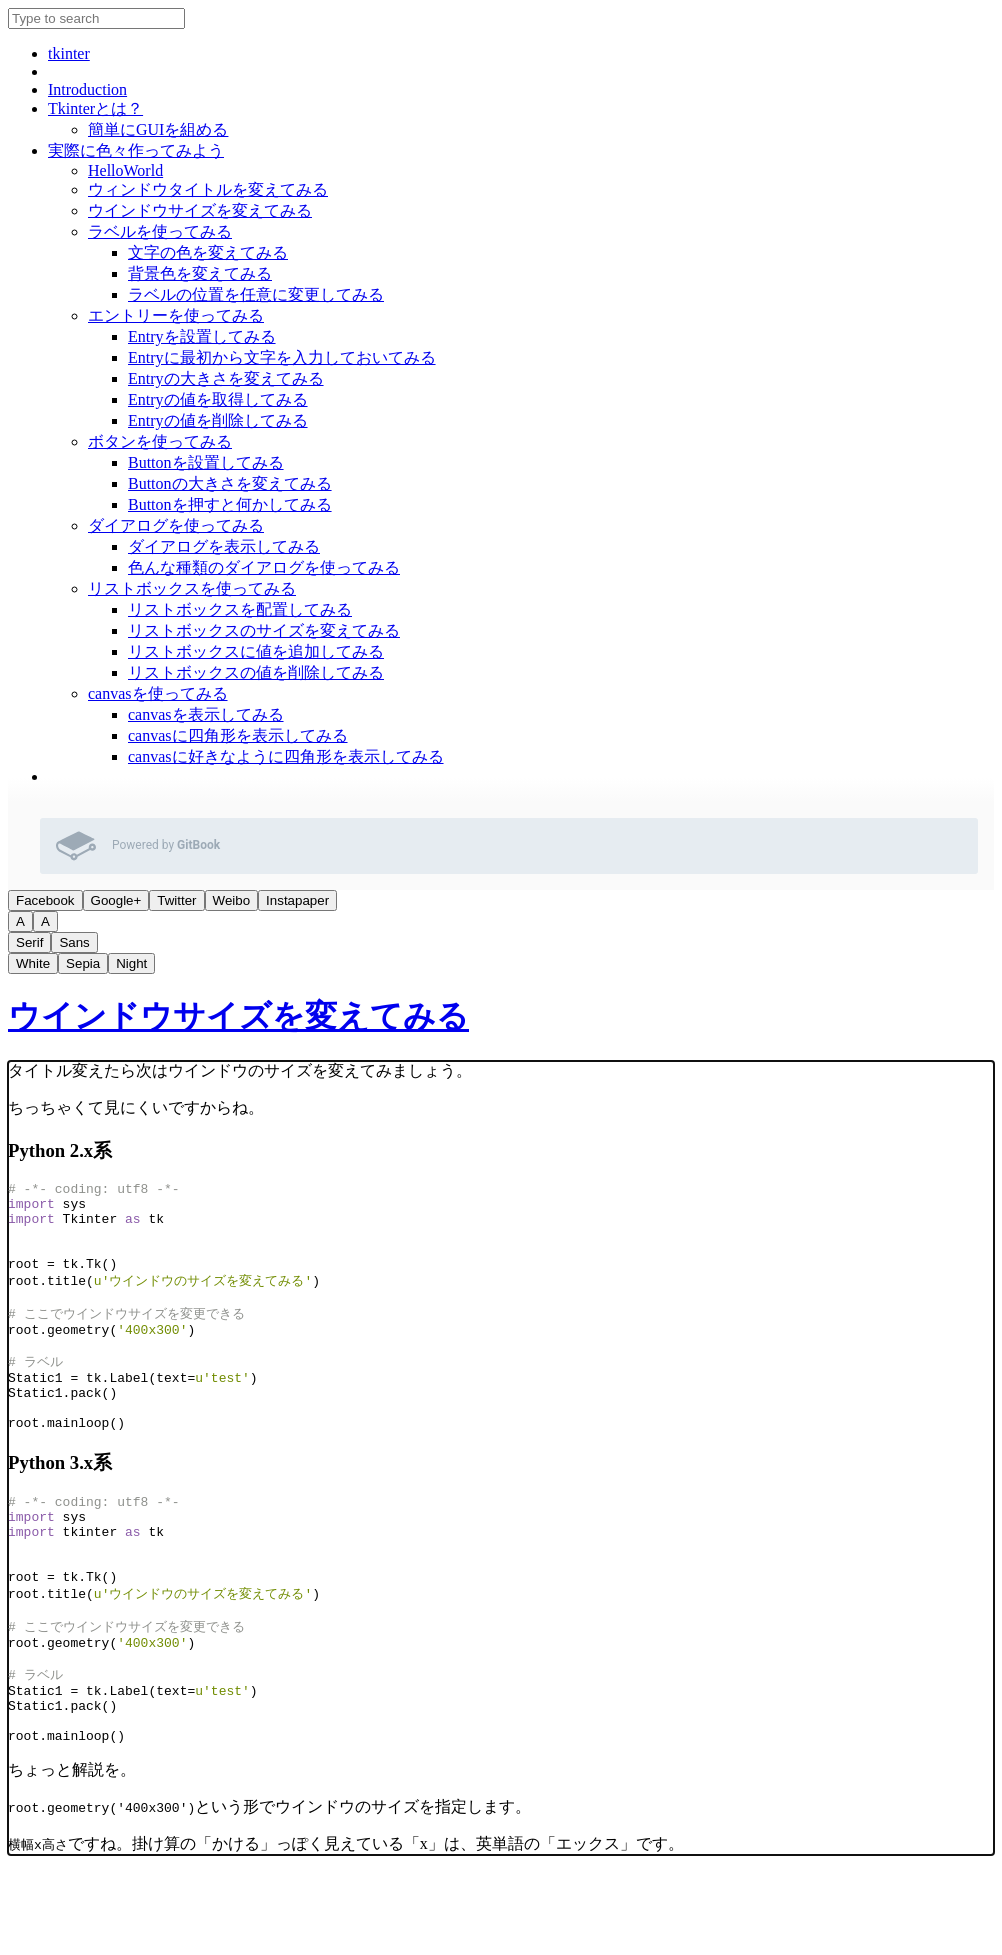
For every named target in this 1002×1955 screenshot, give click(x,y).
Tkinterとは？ (95, 108)
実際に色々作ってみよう (136, 150)
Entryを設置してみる (202, 336)
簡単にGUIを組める (158, 129)
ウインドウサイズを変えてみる (200, 210)
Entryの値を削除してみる (218, 420)
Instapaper (297, 900)
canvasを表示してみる (206, 714)
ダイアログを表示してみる (224, 546)
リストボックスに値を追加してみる (256, 651)
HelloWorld (125, 170)
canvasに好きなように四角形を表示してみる (286, 756)
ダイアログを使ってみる (176, 525)
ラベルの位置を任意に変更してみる (256, 294)
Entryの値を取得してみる (218, 399)
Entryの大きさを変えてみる (226, 378)
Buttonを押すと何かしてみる (230, 504)
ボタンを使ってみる (160, 441)
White (33, 963)
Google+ (116, 900)
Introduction (87, 89)
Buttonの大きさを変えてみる (230, 483)
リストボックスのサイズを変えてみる (264, 630)
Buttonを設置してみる (206, 462)
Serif (29, 942)
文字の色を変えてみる (208, 252)
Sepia (83, 963)
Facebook (45, 900)
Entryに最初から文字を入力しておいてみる (282, 357)
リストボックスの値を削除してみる (256, 672)
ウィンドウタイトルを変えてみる (208, 189)
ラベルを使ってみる (160, 231)
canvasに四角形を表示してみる (238, 735)
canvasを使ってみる (158, 693)
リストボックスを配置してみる (240, 609)
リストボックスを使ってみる (192, 588)
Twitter (176, 900)
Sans (74, 942)
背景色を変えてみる (200, 273)
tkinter (69, 53)
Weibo (232, 900)
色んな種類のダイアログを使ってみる (264, 567)
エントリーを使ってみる (176, 315)
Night (131, 963)
